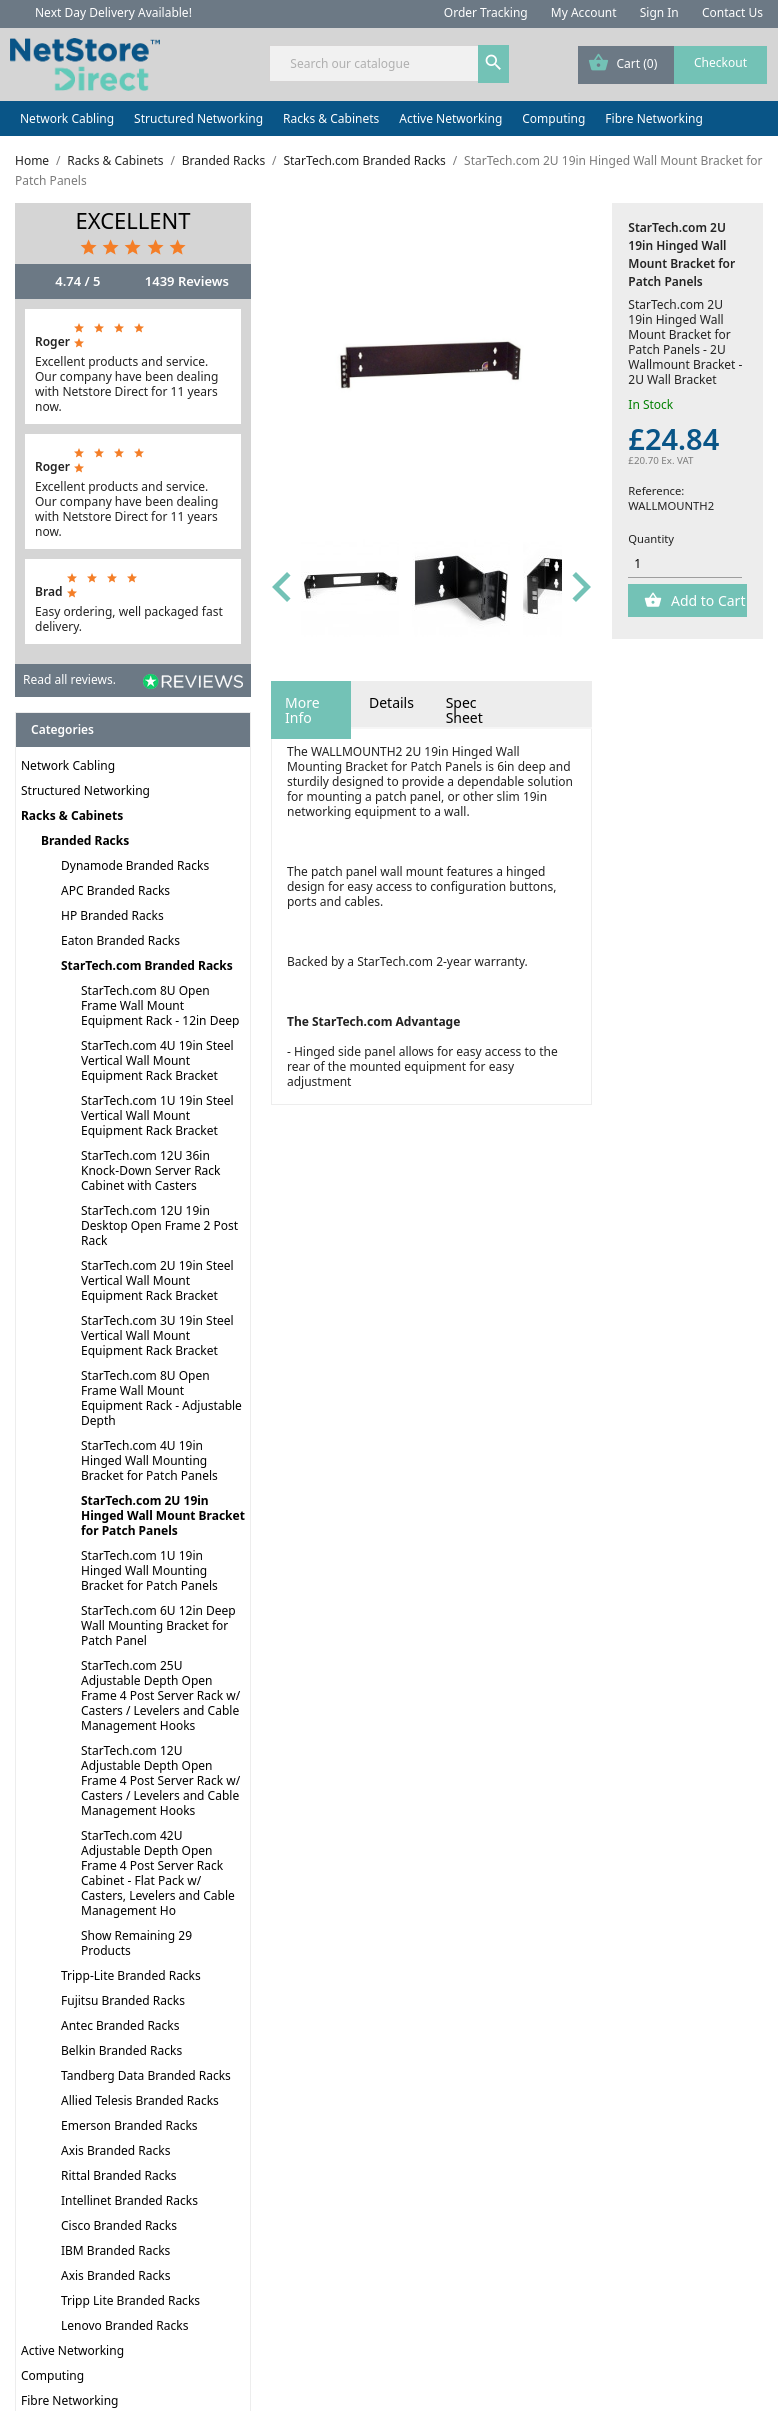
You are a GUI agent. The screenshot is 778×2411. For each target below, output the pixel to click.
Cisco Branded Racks (119, 2225)
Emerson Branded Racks (129, 2125)
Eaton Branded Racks (120, 940)
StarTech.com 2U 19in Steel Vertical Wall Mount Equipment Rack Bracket (157, 1280)
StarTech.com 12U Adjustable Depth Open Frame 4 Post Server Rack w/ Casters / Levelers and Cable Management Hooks (160, 1780)
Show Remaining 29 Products (136, 1943)
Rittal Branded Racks (119, 2175)
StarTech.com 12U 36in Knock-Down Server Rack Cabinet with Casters (151, 1170)
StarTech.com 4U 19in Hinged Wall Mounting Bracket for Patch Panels (149, 1460)
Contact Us (732, 12)
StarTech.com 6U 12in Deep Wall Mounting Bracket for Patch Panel (158, 1625)
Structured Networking (198, 118)
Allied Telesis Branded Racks (140, 2100)
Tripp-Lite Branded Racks (131, 1975)
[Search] (388, 63)
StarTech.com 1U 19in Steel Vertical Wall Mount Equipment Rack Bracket (157, 1115)
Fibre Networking (653, 118)
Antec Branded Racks (120, 2025)
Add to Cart (706, 600)
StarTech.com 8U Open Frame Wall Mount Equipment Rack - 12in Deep (160, 1005)
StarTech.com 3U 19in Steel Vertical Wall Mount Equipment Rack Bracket (157, 1335)
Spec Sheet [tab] (464, 710)
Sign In (659, 12)
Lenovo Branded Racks (124, 2325)
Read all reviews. (69, 679)
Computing (553, 118)
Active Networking (450, 118)
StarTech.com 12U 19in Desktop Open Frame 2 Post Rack (159, 1225)
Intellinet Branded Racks (129, 2200)
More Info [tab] (302, 710)
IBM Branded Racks (115, 2250)
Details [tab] (391, 702)
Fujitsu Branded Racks (123, 2000)
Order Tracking (486, 12)
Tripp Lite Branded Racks (130, 2300)
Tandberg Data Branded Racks (146, 2075)
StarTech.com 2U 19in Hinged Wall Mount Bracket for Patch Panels (163, 1515)
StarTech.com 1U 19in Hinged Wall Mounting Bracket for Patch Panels (149, 1570)
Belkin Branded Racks (121, 2050)
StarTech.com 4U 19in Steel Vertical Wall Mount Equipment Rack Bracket (157, 1060)
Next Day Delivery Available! (113, 12)
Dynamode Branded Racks (135, 865)
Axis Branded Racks (115, 2150)
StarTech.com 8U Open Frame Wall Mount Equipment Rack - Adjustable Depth (161, 1398)
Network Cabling (67, 118)
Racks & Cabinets (331, 118)
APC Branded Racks (115, 890)
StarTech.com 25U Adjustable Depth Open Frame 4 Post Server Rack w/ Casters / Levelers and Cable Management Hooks (160, 1695)
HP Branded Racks (112, 915)
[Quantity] (685, 564)
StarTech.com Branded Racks (147, 965)
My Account (584, 12)
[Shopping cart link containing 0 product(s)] (672, 65)
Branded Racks (85, 840)
